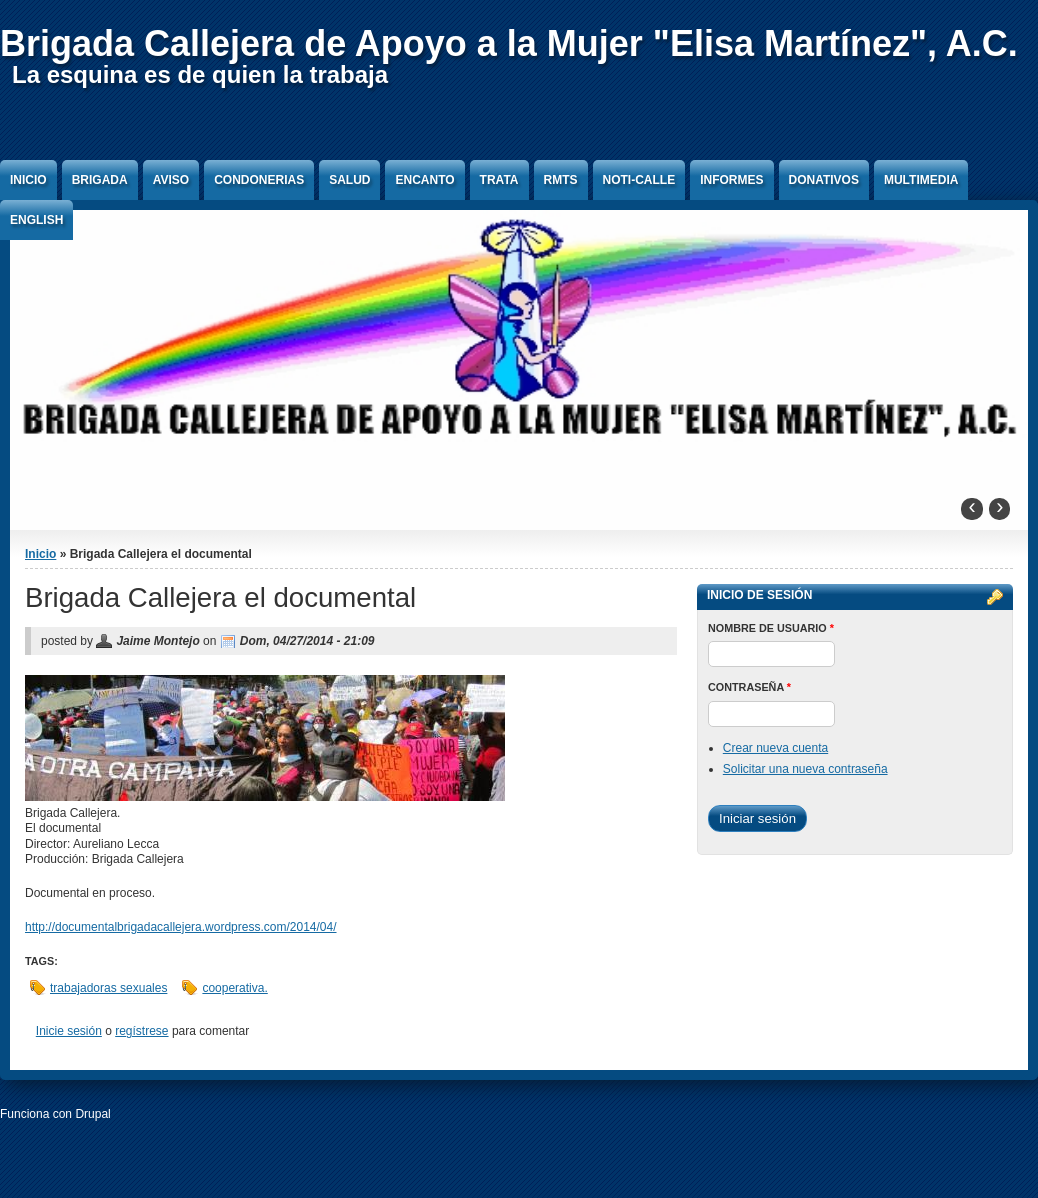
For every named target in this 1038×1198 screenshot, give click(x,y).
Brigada (100, 180)
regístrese (141, 1031)
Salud (349, 180)
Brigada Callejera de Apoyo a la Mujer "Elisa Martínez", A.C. (509, 43)
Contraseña (749, 687)
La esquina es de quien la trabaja (200, 74)
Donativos (824, 180)
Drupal (92, 1114)
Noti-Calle (639, 180)
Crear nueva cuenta (775, 748)
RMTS (561, 180)
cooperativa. (234, 988)
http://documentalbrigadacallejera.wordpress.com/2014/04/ (181, 927)
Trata (499, 180)
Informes (731, 180)
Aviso (171, 180)
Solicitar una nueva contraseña (805, 769)
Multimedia (921, 180)
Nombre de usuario (771, 628)
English (36, 220)
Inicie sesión (69, 1031)
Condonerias (259, 180)
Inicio (28, 180)
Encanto (424, 180)
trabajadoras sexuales (108, 988)
